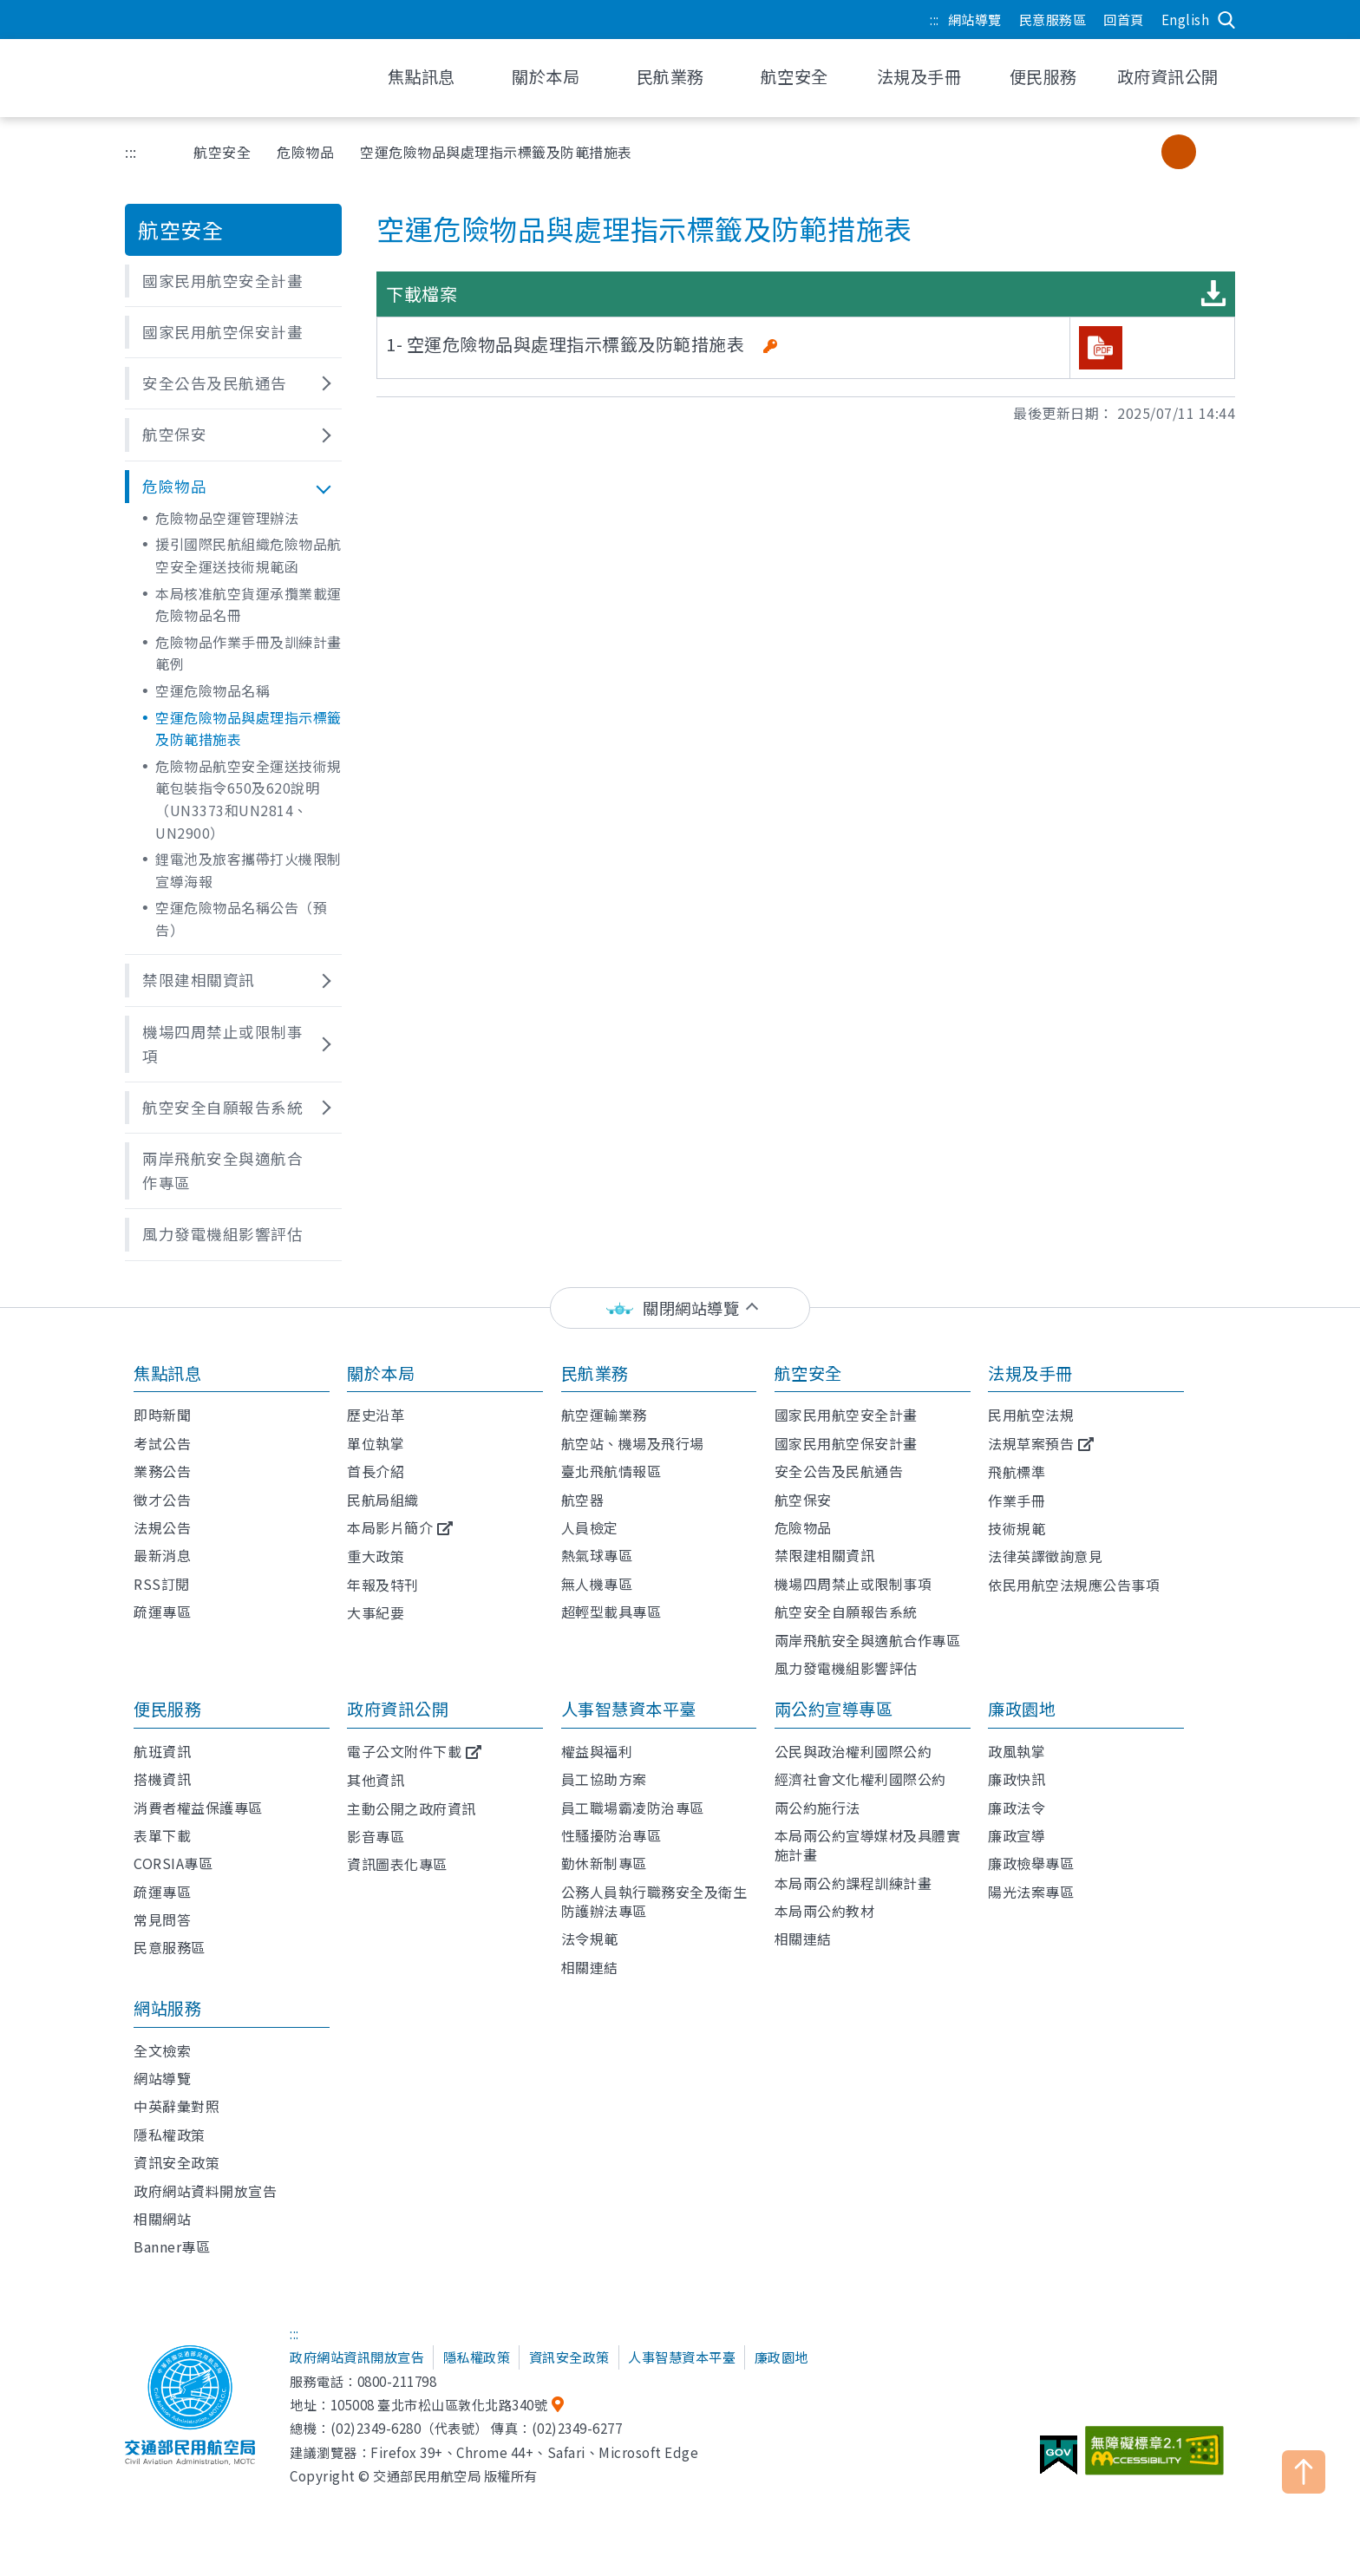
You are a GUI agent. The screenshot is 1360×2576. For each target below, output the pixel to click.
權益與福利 (597, 1751)
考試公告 (162, 1443)
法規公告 (162, 1527)
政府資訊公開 (397, 1709)
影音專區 (375, 1836)
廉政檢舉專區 (1031, 1863)
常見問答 (162, 1919)
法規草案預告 (1031, 1443)
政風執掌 (1016, 1751)
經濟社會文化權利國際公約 (860, 1779)
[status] (680, 1308)
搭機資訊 (162, 1779)
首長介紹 (375, 1471)
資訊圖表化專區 (397, 1864)
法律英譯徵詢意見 (1045, 1556)
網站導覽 (975, 19)
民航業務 (595, 1373)
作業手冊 (1016, 1500)
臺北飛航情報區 (611, 1471)
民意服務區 (1053, 19)
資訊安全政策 (176, 2162)
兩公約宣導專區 (834, 1709)
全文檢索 (162, 2050)
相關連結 (589, 1967)
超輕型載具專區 (611, 1611)
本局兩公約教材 (825, 1910)
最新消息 (162, 1555)
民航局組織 (383, 1499)
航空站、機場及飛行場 (632, 1443)
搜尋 (1226, 20)
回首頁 (1123, 19)
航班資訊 (162, 1751)
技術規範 (1016, 1528)
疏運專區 (162, 1611)
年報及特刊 (383, 1584)
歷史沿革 (375, 1414)
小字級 (1143, 151)
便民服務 (167, 1709)
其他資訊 (375, 1779)
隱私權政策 (170, 2134)
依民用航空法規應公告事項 (1074, 1584)
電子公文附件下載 (404, 1751)
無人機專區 (597, 1583)
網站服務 (167, 2008)
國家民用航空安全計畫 (846, 1414)
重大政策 (375, 1556)
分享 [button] (1099, 151)
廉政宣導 (1016, 1835)
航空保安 (803, 1499)
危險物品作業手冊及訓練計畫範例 (248, 653)
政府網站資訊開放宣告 (357, 2356)
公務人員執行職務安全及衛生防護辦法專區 (654, 1901)
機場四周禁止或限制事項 (853, 1583)
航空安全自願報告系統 (846, 1611)
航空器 (583, 1499)
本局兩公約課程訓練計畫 (853, 1883)
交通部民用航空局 (237, 78)
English (1185, 19)
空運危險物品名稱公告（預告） (241, 918)
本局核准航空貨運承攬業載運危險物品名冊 (248, 604)
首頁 (154, 151)
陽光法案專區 (1031, 1891)
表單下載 (162, 1835)
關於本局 (381, 1373)
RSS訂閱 (162, 1583)
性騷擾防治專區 (611, 1835)
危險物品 (305, 151)
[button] (233, 281)
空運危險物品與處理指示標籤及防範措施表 (248, 728)
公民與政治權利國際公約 (853, 1751)
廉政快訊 (1016, 1779)
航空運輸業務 (604, 1414)
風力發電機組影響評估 (846, 1667)
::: (934, 19)
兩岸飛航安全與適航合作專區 (868, 1640)
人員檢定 (589, 1527)
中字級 (1178, 151)
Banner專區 (172, 2246)
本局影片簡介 (390, 1527)
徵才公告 (162, 1499)
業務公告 (162, 1471)
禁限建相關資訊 (825, 1555)
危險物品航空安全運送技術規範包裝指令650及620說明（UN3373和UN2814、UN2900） (248, 799)
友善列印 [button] (1055, 151)
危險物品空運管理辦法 (226, 517)
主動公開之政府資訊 (411, 1808)
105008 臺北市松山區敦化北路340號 (439, 2404)
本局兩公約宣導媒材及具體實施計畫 (868, 1845)
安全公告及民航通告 (839, 1471)
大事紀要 (375, 1612)
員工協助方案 (604, 1779)
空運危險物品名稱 (212, 690)
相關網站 (162, 2218)
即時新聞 (162, 1414)
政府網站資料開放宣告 (205, 2190)
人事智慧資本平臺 (628, 1709)
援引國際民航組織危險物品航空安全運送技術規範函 (248, 555)
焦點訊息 (167, 1373)
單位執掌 (375, 1443)
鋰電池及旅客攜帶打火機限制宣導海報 (248, 870)
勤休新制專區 (604, 1863)
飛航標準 (1016, 1471)
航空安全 (222, 151)
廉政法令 (1016, 1807)
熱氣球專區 (597, 1555)
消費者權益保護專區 (198, 1807)
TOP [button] (1303, 2472)
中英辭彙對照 (176, 2105)
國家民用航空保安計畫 (846, 1443)
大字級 (1213, 151)
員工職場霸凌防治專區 (632, 1807)
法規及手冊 (1030, 1373)
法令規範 (589, 1938)
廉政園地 (1022, 1709)
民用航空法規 (1031, 1414)
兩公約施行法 (817, 1807)
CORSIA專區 (173, 1863)
